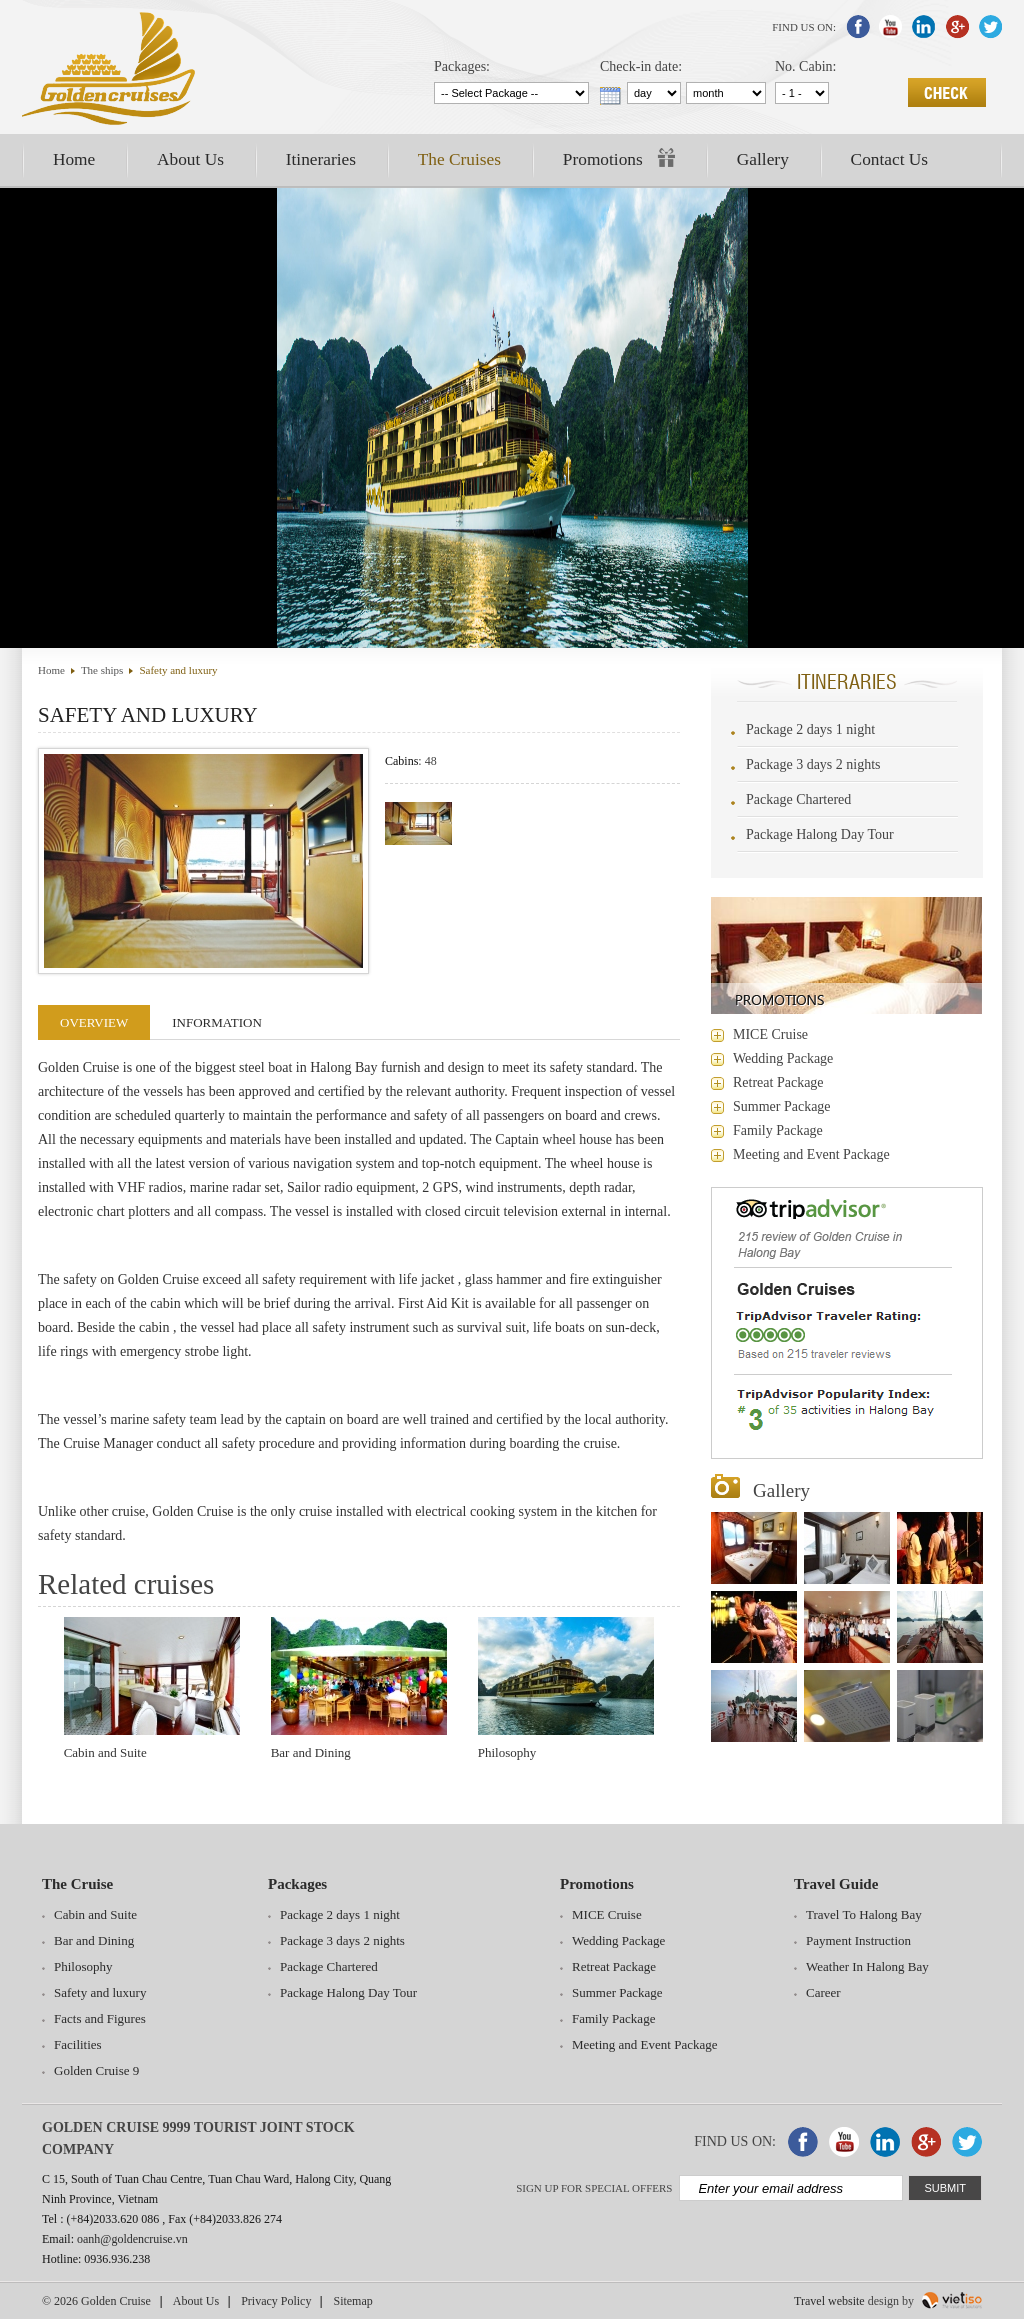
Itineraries (321, 159)
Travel (809, 2301)
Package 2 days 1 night (810, 729)
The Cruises (459, 159)
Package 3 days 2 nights (813, 764)
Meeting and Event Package (811, 1154)
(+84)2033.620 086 (113, 2219)
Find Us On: (804, 27)
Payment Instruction (858, 1940)
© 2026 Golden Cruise (96, 2301)
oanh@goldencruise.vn (132, 2239)
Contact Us (890, 159)
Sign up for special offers (594, 2188)
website (846, 2301)
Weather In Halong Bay (867, 1966)
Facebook (858, 27)
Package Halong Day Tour (820, 834)
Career (823, 1992)
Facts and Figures (100, 2018)
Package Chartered (798, 799)
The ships (102, 670)
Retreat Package (778, 1082)
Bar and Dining (311, 1752)
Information (217, 1022)
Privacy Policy (276, 2301)
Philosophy (507, 1752)
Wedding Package (783, 1058)
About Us (190, 159)
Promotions (619, 158)
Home (74, 159)
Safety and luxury (178, 670)
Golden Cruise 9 (96, 2070)
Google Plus (957, 27)
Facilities (78, 2044)
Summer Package (782, 1106)
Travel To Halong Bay (864, 1914)
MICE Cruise (770, 1034)
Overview (94, 1022)
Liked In (924, 27)
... (610, 96)
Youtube (891, 27)
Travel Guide (836, 1884)
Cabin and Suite (105, 1752)
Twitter (990, 27)
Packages (297, 1884)
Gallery (763, 159)
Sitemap (352, 2301)
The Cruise (77, 1884)
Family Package (778, 1130)
